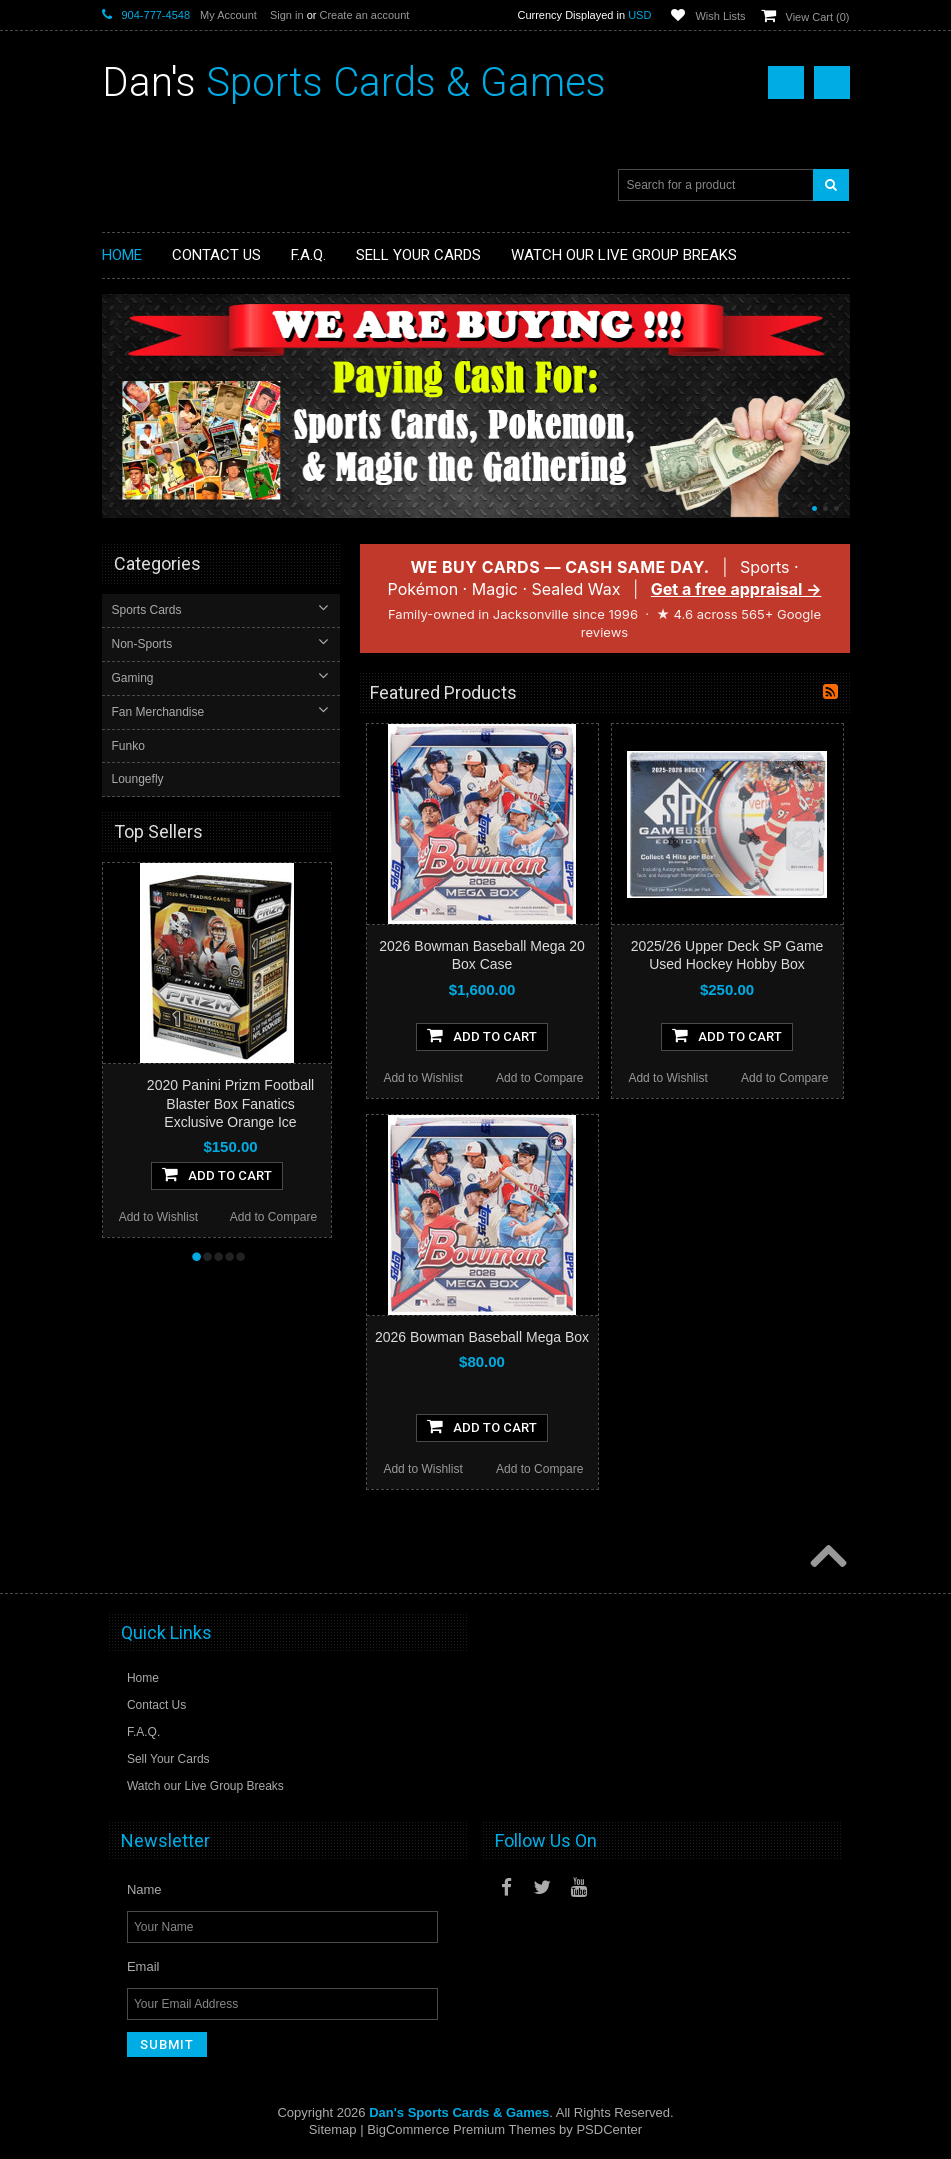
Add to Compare (539, 1078)
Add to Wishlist (422, 1078)
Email (143, 1966)
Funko (130, 746)
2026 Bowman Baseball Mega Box (482, 1337)
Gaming (135, 678)
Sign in (287, 15)
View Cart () (818, 17)
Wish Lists (720, 16)
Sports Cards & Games (354, 82)
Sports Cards (149, 610)
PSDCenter (609, 2129)
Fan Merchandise (160, 712)
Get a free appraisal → (736, 589)
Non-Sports (144, 644)
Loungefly (140, 779)
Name (144, 1889)
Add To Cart (482, 1035)
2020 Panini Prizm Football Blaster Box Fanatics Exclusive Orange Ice (230, 1102)
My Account (228, 15)
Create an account (364, 15)
